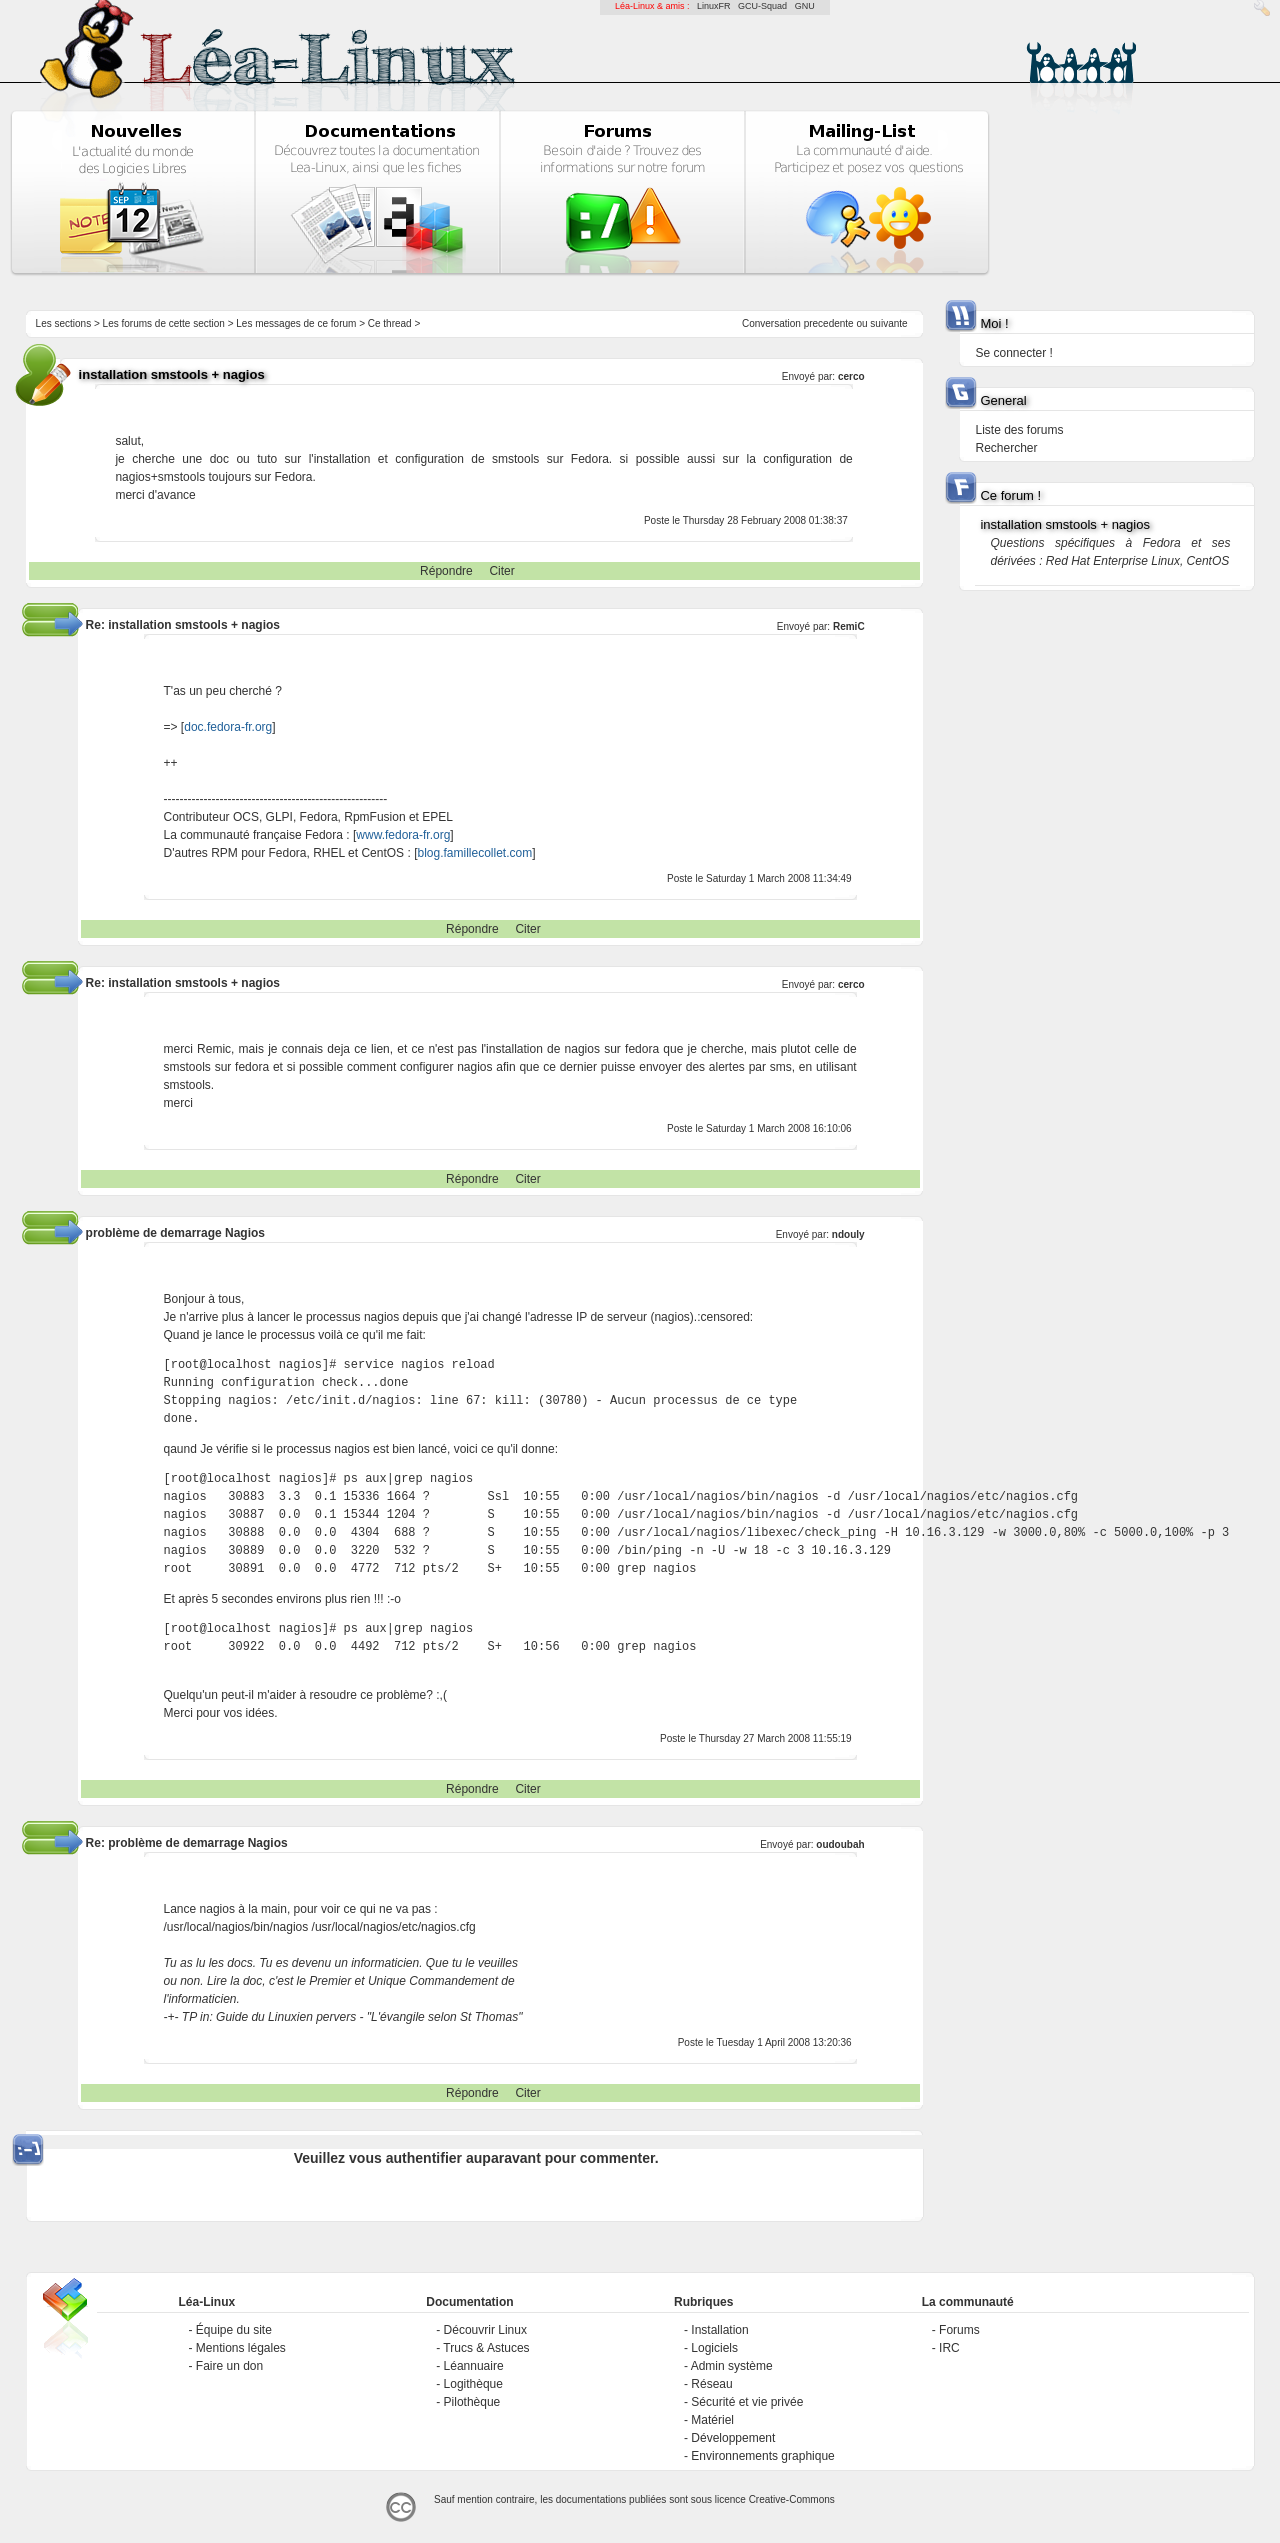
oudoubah (840, 1844)
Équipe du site (234, 2330)
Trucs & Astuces (486, 2348)
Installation (719, 2330)
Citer (501, 571)
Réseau (711, 2384)
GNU (805, 6)
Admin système (732, 2366)
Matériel (712, 2420)
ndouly (848, 1234)
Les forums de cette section (164, 323)
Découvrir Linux (485, 2330)
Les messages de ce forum (296, 323)
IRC (949, 2348)
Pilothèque (472, 2402)
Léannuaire (474, 2366)
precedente (829, 323)
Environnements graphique (762, 2456)
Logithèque (473, 2384)
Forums (959, 2330)
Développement (733, 2438)
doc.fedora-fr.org (228, 727)
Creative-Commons (792, 2499)
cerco (851, 376)
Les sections (64, 323)
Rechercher (1006, 448)
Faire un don (229, 2366)
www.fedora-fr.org (403, 835)
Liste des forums (1019, 430)
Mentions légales (241, 2348)
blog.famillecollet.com (474, 853)
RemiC (849, 626)
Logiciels (714, 2348)
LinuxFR (714, 6)
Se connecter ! (1013, 353)
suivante (888, 323)
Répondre (446, 571)
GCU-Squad (762, 6)
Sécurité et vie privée (747, 2402)
